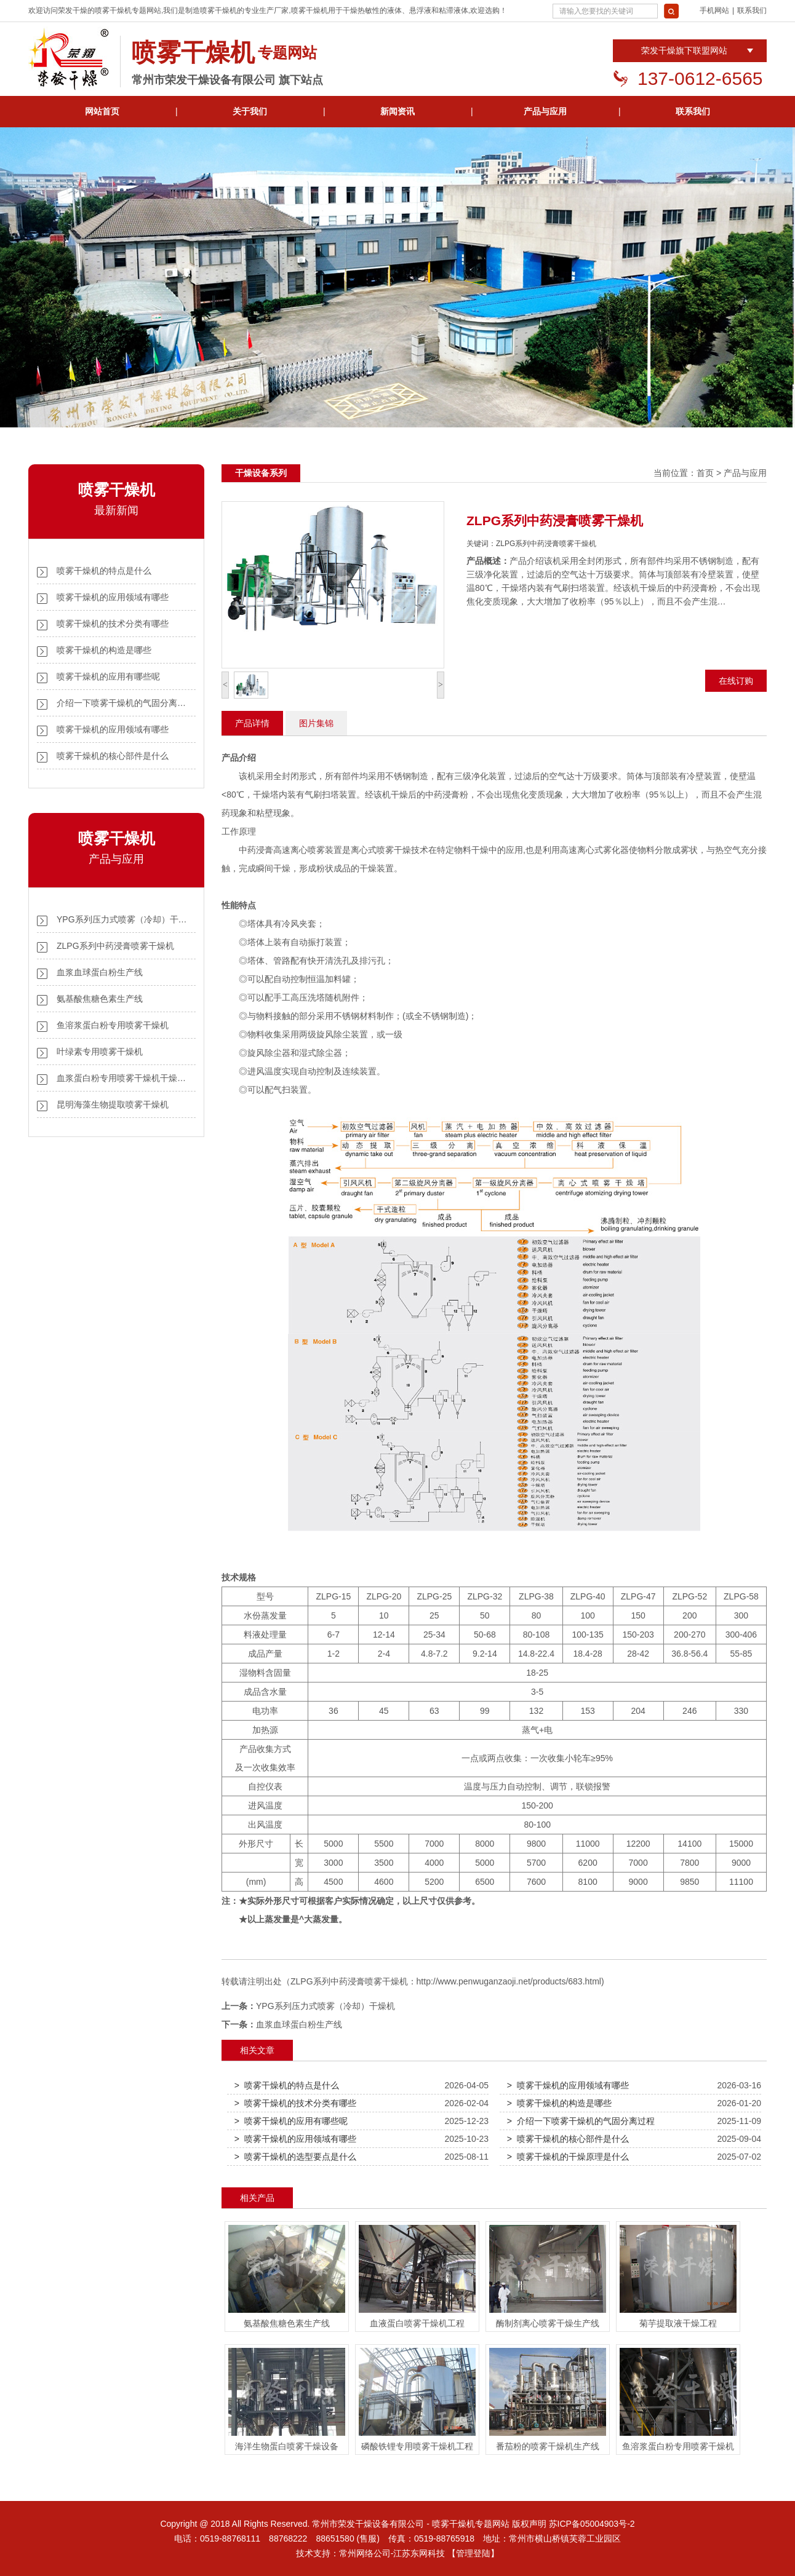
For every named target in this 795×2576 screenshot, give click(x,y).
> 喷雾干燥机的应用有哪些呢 (291, 2121)
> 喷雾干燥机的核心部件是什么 (568, 2139)
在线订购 (736, 681)
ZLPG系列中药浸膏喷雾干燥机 (115, 946)
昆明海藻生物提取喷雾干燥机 (113, 1104)
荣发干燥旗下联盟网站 (684, 50)
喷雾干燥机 (113, 10)
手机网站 (714, 10)
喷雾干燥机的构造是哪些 (104, 650)
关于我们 (250, 111)
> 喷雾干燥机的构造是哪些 (559, 2103)
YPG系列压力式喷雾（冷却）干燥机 (325, 2006)
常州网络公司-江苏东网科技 (392, 2553)
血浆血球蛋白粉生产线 (100, 972)
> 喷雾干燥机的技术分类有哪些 (295, 2103)
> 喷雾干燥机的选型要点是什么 (295, 2157)
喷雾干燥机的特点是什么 (104, 571)
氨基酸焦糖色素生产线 (100, 999)
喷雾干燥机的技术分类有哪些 (113, 623)
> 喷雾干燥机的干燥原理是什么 (568, 2157)
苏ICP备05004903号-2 (592, 2524)
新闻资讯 (397, 111)
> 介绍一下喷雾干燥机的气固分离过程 (581, 2121)
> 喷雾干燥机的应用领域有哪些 (568, 2085)
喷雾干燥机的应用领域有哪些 (113, 597)
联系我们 (752, 10)
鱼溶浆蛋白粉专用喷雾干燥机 (113, 1025)
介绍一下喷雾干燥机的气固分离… (121, 703)
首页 (705, 473)
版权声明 (529, 2524)
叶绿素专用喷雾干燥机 (100, 1051)
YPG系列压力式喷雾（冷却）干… (122, 919)
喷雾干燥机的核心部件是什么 (113, 756)
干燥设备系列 (261, 473)
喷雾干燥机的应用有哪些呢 (108, 676)
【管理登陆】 (473, 2553)
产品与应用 (545, 111)
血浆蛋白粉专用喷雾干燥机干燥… (121, 1078)
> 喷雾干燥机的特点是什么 (286, 2085)
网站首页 (102, 111)
